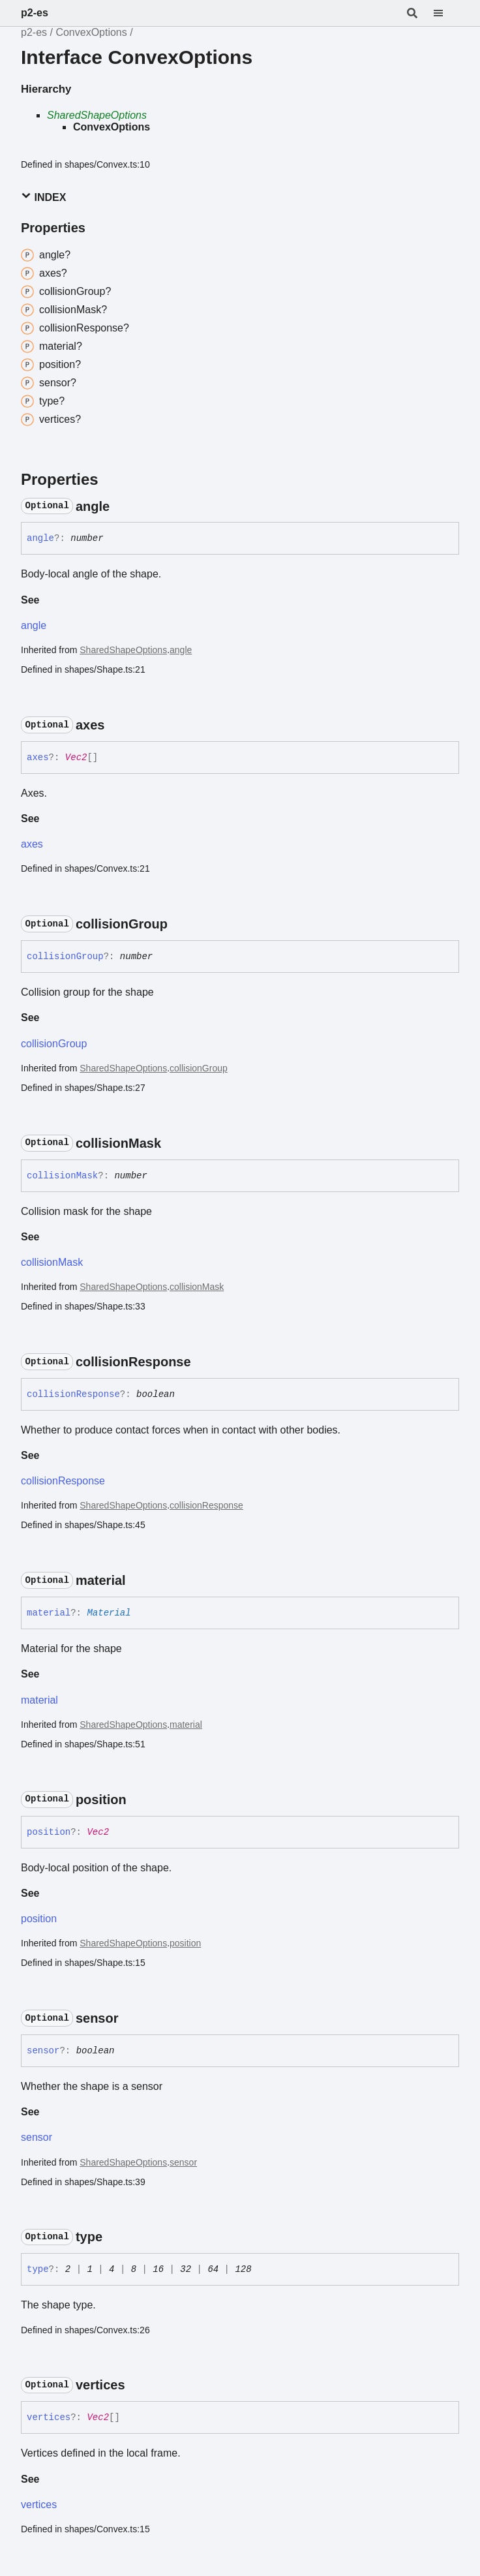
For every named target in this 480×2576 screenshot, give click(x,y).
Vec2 (76, 757)
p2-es (34, 12)
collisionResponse (63, 1480)
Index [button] (43, 197)
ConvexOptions (91, 32)
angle (33, 625)
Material (108, 1613)
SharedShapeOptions (97, 115)
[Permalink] (121, 506)
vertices (39, 2504)
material (39, 1700)
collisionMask (52, 1262)
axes (32, 844)
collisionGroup (54, 1043)
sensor (36, 2137)
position (39, 1918)
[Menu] (446, 13)
